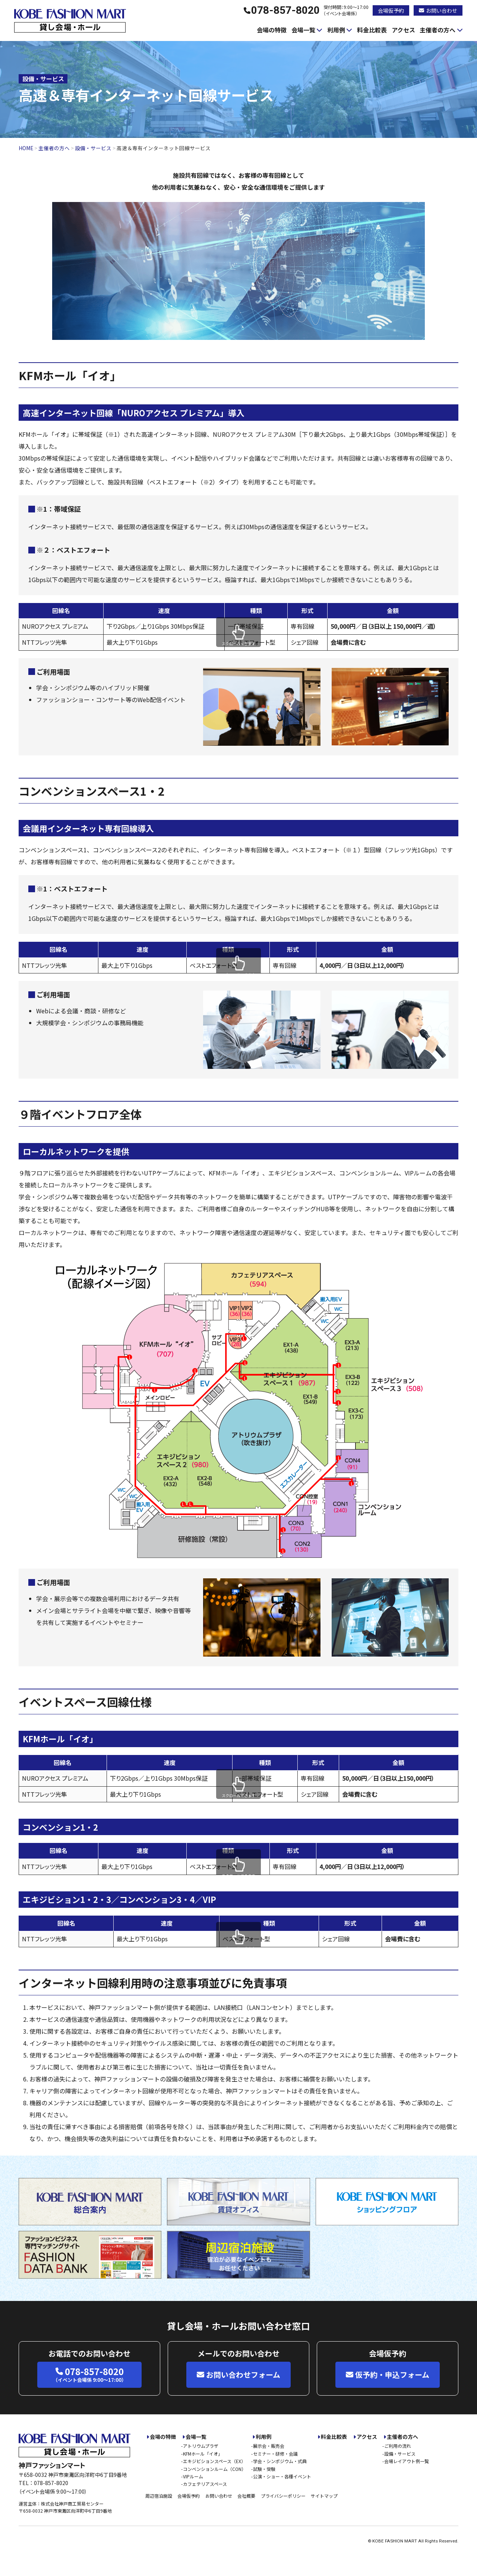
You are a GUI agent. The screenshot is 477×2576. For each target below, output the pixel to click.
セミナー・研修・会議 (275, 2453)
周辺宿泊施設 (158, 2496)
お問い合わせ (438, 10)
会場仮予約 (391, 10)
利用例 (336, 29)
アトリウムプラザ (200, 2446)
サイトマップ (324, 2496)
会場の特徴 (272, 29)
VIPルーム (193, 2476)
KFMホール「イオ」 (202, 2453)
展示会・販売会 (268, 2446)
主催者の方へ (437, 29)
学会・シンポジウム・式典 (280, 2461)
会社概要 (246, 2496)
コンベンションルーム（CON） (214, 2469)
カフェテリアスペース (205, 2484)
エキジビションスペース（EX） (214, 2461)
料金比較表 (372, 29)
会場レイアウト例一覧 (406, 2461)
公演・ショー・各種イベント (282, 2476)
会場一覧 (303, 29)
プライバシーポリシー (283, 2496)
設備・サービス (400, 2453)
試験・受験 (264, 2469)
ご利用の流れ (397, 2446)
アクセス (403, 29)
